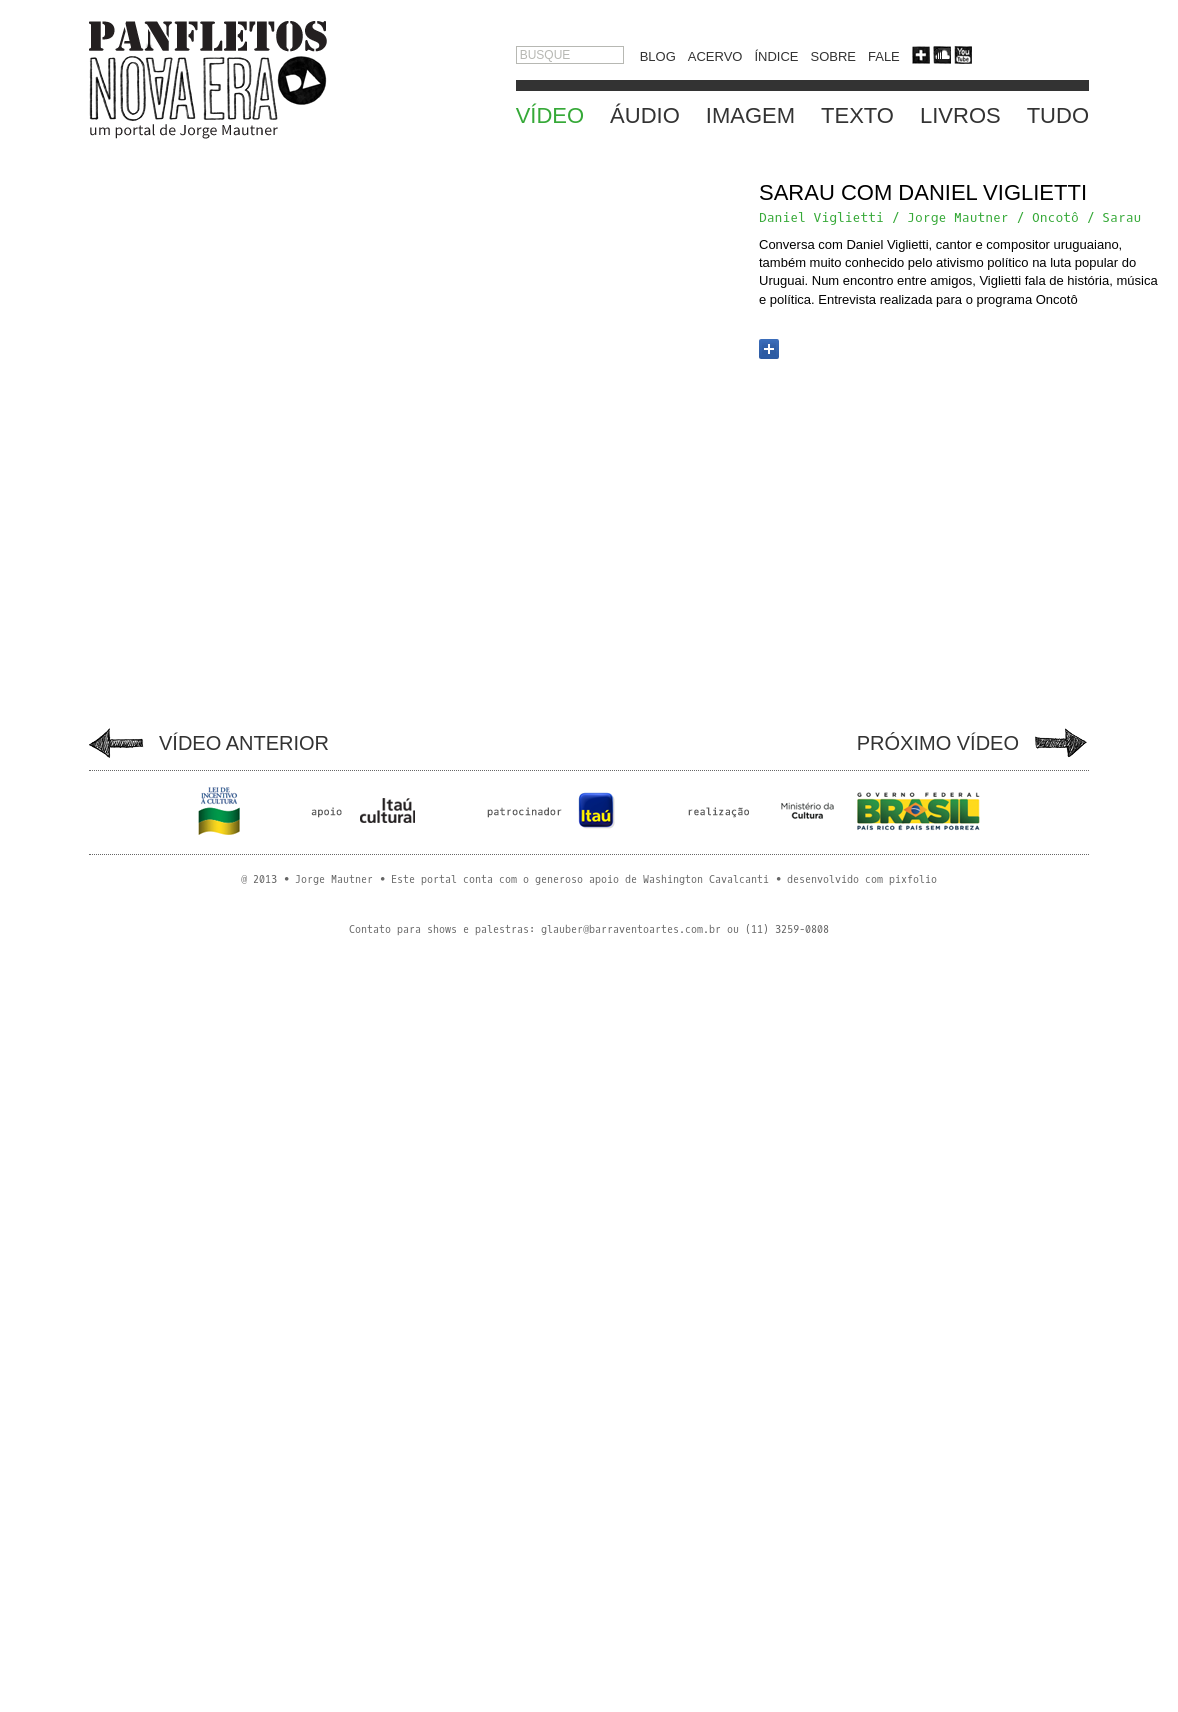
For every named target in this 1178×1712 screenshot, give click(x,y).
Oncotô (1055, 217)
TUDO (1058, 115)
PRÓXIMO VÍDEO (938, 743)
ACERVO (715, 56)
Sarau (1121, 217)
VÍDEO (550, 115)
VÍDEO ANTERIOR (244, 743)
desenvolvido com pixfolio (862, 879)
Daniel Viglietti (821, 217)
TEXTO (857, 115)
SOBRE (833, 56)
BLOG (658, 56)
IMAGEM (750, 115)
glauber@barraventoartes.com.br (631, 929)
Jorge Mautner (957, 217)
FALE (884, 56)
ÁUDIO (645, 115)
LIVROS (960, 115)
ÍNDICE (776, 56)
